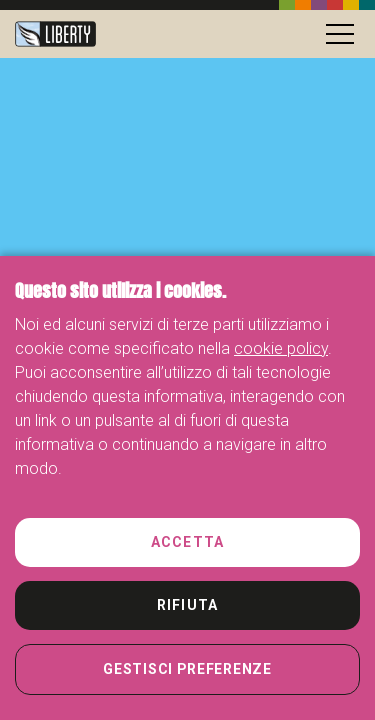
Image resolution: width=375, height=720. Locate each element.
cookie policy (281, 348)
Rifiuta (187, 605)
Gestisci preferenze (187, 669)
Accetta (187, 542)
